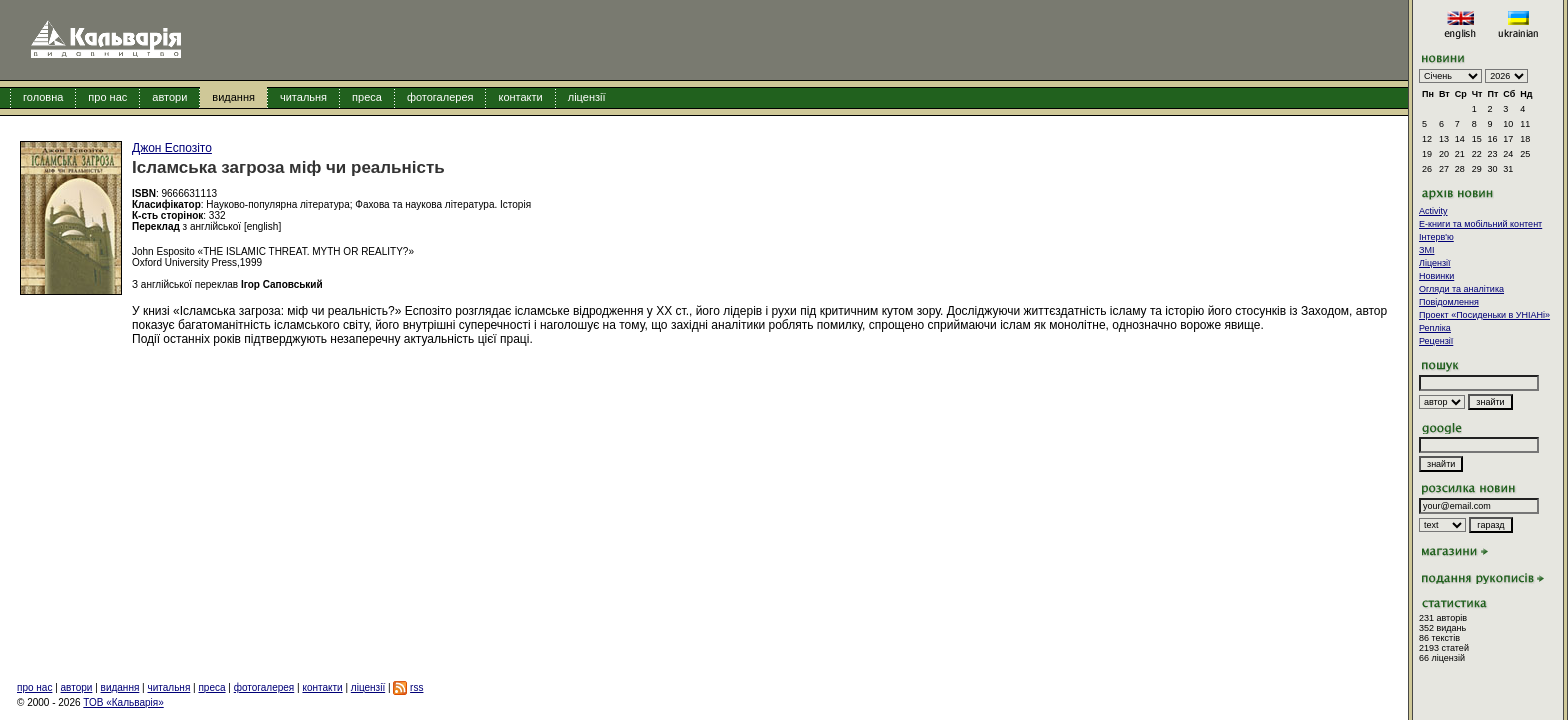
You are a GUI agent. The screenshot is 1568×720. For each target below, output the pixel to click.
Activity (1433, 211)
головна (43, 97)
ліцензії (587, 97)
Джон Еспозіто (172, 148)
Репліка (1435, 328)
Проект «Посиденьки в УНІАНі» (1484, 315)
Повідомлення (1449, 302)
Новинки (1436, 276)
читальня (303, 97)
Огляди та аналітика (1461, 289)
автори (169, 97)
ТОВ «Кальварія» (123, 702)
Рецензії (1436, 341)
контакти (520, 97)
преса (367, 97)
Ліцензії (1435, 263)
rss (416, 687)
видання (233, 97)
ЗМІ (1426, 250)
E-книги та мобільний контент (1480, 224)
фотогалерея (440, 97)
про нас (107, 97)
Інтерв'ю (1436, 237)
